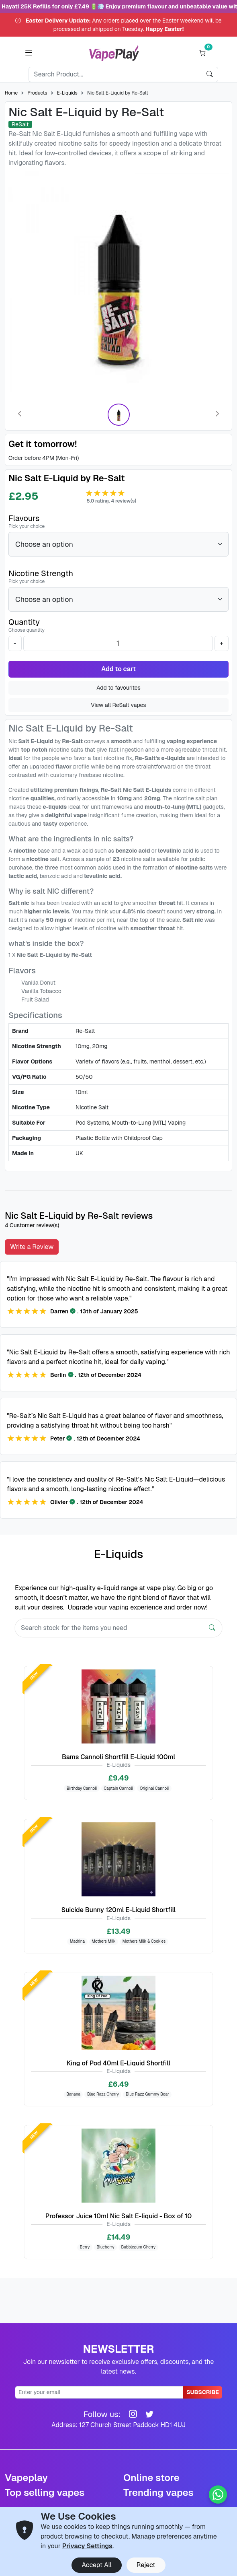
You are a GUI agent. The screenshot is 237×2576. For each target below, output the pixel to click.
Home (11, 93)
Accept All (96, 2565)
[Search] (115, 74)
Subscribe (202, 2392)
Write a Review (31, 1247)
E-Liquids (67, 93)
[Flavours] (118, 544)
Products (37, 93)
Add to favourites (118, 687)
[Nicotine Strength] (118, 599)
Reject (146, 2565)
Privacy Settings (87, 2546)
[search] (210, 74)
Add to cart (118, 669)
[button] (28, 53)
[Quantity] (118, 643)
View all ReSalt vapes (118, 705)
